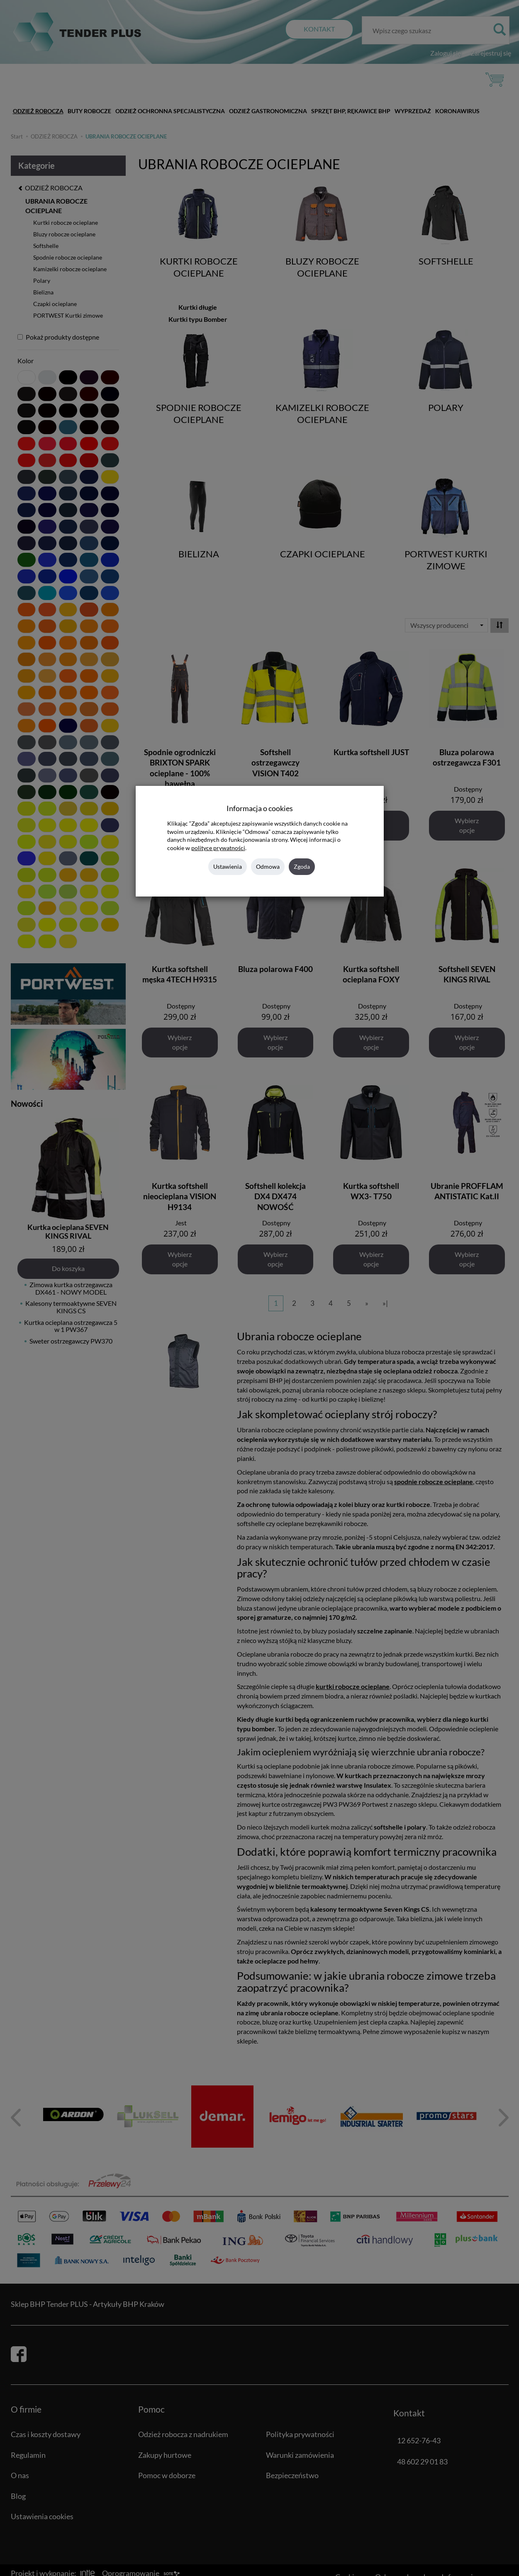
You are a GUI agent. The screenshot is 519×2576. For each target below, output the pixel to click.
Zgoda (302, 866)
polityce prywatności (218, 848)
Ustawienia (227, 866)
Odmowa (268, 866)
